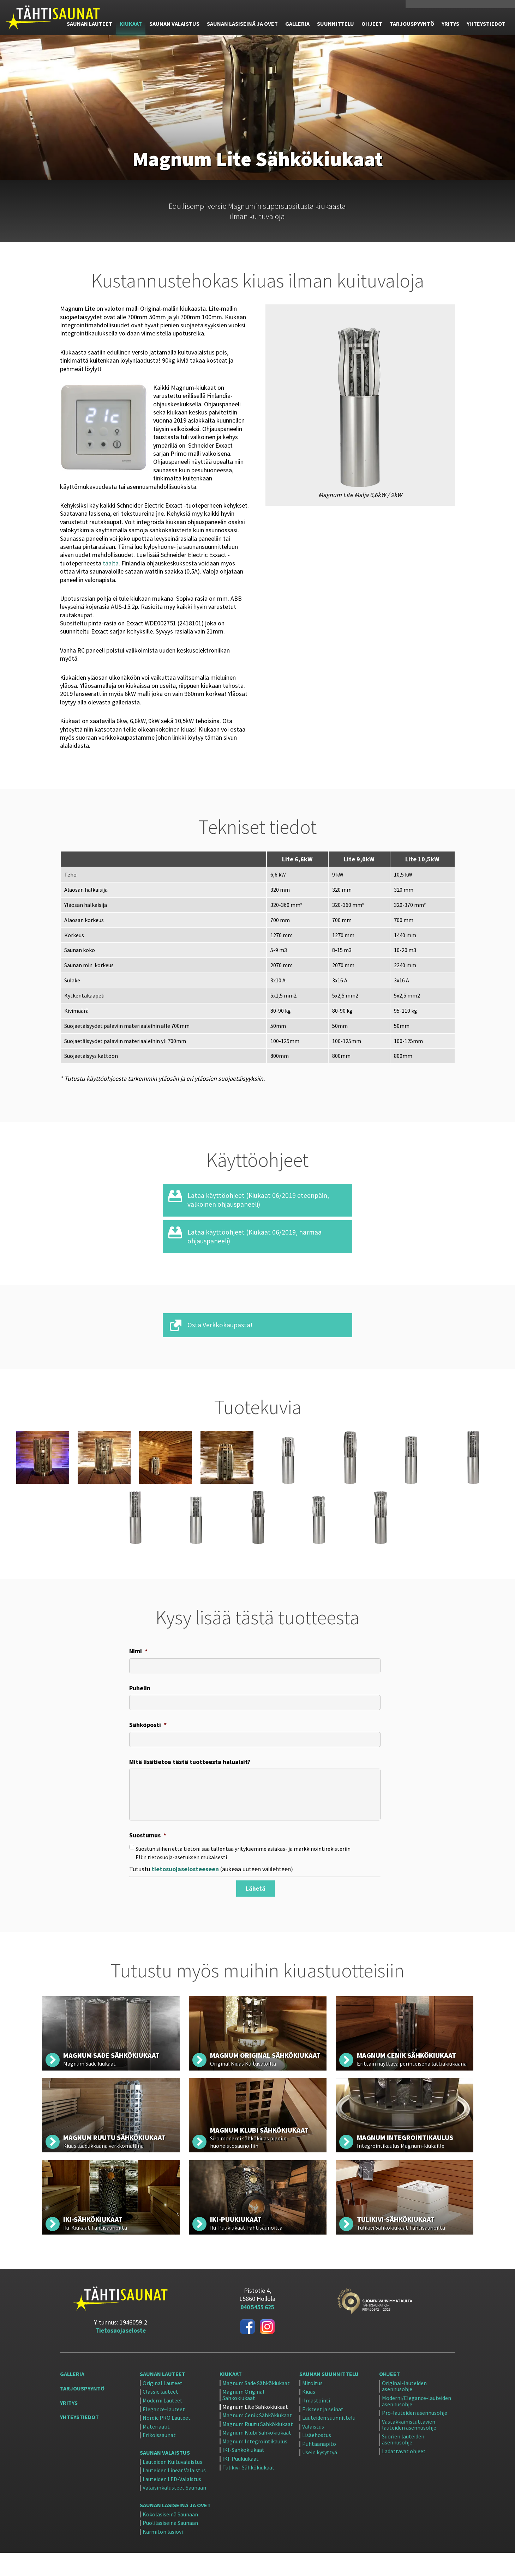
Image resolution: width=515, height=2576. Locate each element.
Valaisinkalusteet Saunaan (174, 2511)
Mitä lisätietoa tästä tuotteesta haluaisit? (189, 1782)
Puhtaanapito (319, 2468)
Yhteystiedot (79, 2440)
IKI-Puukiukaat (240, 2482)
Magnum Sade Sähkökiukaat (256, 2407)
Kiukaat (231, 2397)
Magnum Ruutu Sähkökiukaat (257, 2448)
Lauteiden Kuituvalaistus (172, 2486)
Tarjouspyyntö (82, 2412)
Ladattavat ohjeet (404, 2475)
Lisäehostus (316, 2459)
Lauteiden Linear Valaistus (174, 2494)
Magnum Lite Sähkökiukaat (255, 2430)
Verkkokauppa (464, 6)
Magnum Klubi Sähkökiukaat (256, 2456)
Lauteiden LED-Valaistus (172, 2503)
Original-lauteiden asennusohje (404, 2410)
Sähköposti (148, 1743)
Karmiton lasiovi (163, 2555)
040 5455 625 (427, 6)
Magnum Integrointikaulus (254, 2465)
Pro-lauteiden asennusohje (414, 2436)
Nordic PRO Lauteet (167, 2441)
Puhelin (139, 1704)
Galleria (72, 2397)
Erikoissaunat (159, 2459)
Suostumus (147, 1860)
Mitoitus (312, 2407)
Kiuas (308, 2415)
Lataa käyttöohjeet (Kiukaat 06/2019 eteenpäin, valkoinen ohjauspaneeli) (262, 1212)
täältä (111, 563)
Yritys (69, 2426)
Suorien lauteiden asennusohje (403, 2463)
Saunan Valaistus (165, 2476)
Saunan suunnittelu (329, 2397)
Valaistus (313, 2450)
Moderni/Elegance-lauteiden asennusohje (416, 2425)
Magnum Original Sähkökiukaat (243, 2418)
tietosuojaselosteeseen (185, 1894)
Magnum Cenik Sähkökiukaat (257, 2439)
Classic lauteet (160, 2415)
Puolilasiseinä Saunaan (170, 2547)
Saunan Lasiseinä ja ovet (175, 2528)
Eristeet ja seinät (322, 2433)
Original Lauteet (162, 2407)
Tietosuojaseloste (120, 2354)
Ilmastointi (316, 2424)
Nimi (138, 1665)
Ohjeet (389, 2397)
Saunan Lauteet (162, 2397)
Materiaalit (156, 2450)
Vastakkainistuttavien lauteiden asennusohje (409, 2448)
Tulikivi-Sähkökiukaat (248, 2491)
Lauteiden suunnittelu (328, 2441)
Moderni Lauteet (162, 2424)
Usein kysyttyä (319, 2476)
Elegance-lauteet (164, 2433)
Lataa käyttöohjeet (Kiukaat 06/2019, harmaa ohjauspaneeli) (258, 1250)
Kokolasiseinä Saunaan (170, 2538)
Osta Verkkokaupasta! (221, 1339)
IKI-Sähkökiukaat (243, 2474)
